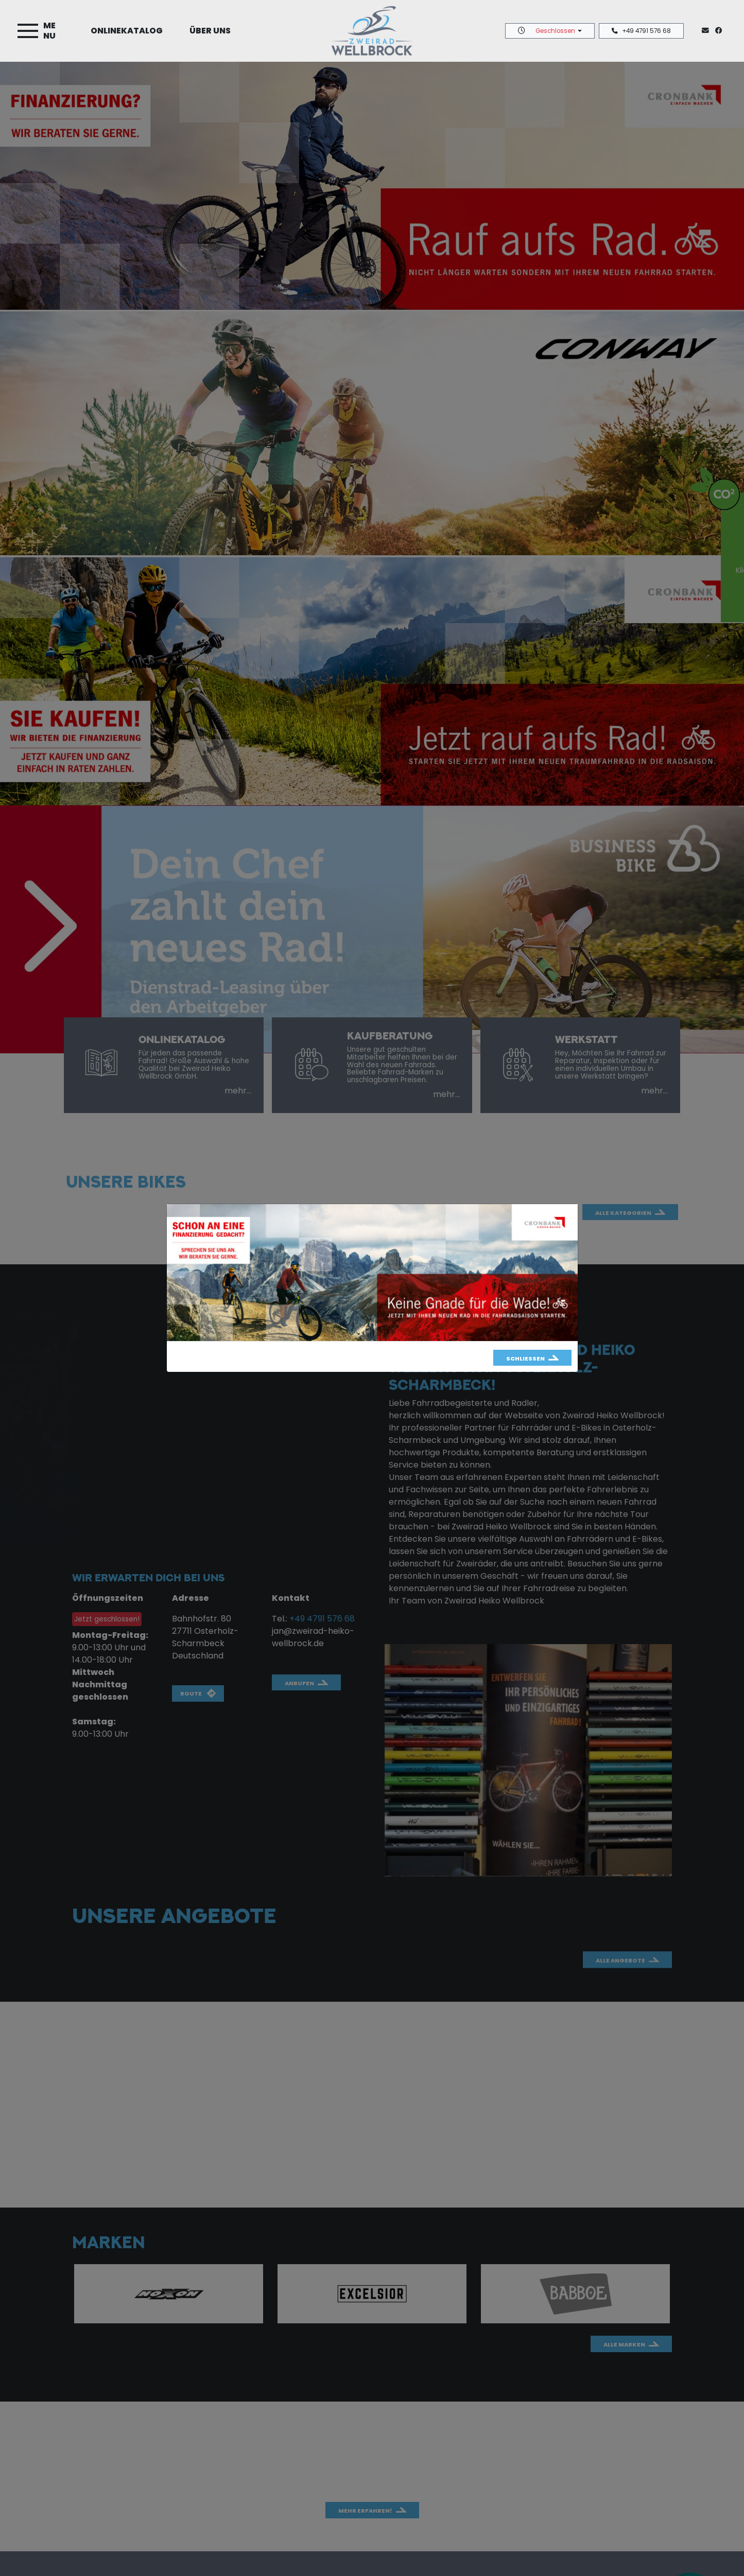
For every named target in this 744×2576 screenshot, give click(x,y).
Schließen (525, 1358)
